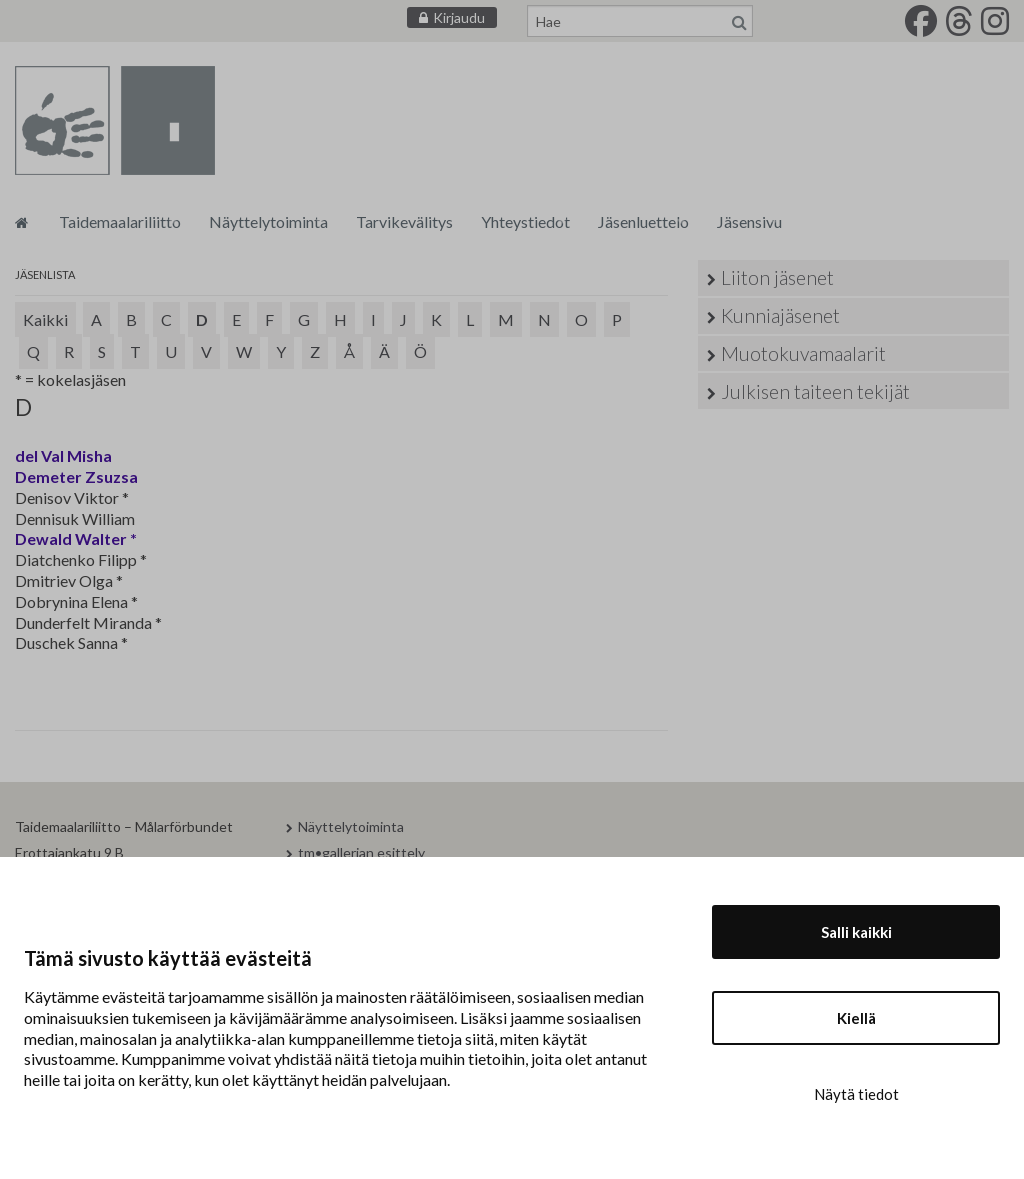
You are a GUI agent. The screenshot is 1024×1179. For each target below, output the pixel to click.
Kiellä (856, 1018)
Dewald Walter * (76, 538)
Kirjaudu (459, 17)
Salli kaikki (856, 932)
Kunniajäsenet (780, 315)
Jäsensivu (749, 221)
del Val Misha (63, 455)
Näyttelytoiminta (268, 221)
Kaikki (45, 319)
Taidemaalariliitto (120, 221)
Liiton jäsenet (777, 277)
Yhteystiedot (525, 221)
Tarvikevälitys (404, 221)
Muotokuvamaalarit (803, 353)
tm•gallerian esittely (361, 852)
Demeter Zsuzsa (76, 476)
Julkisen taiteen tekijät (815, 391)
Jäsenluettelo (643, 221)
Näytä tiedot (856, 1094)
